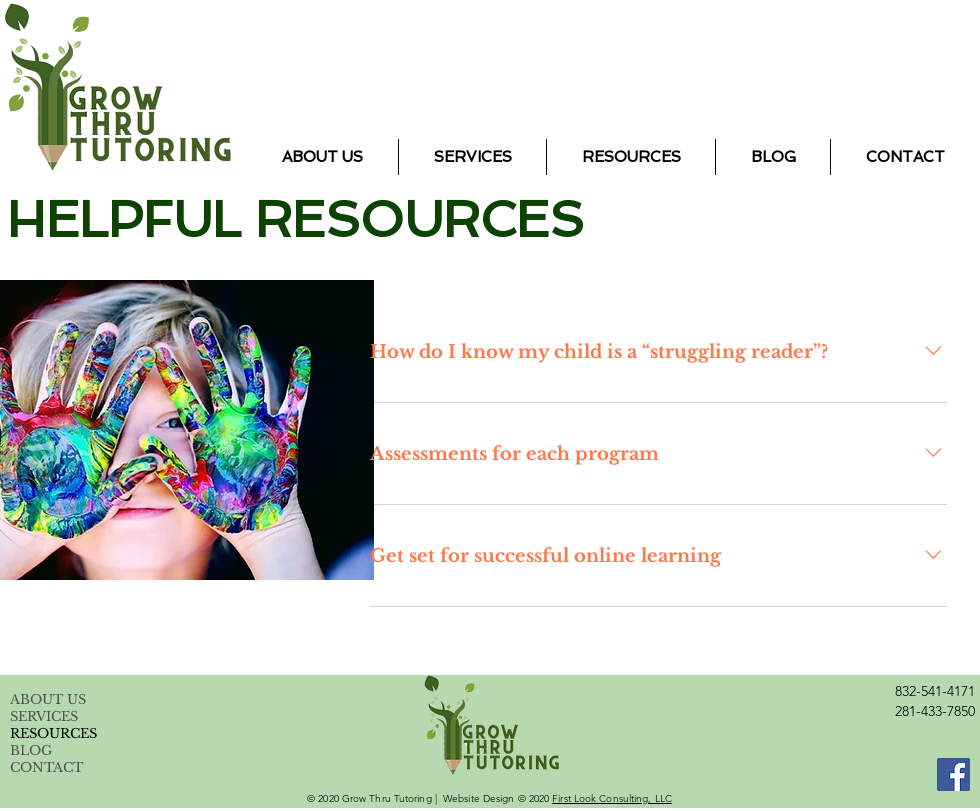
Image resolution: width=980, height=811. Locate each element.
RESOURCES (53, 733)
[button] (472, 157)
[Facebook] (953, 774)
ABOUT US (48, 699)
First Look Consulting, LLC (612, 798)
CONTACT (46, 767)
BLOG (31, 750)
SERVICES (44, 716)
